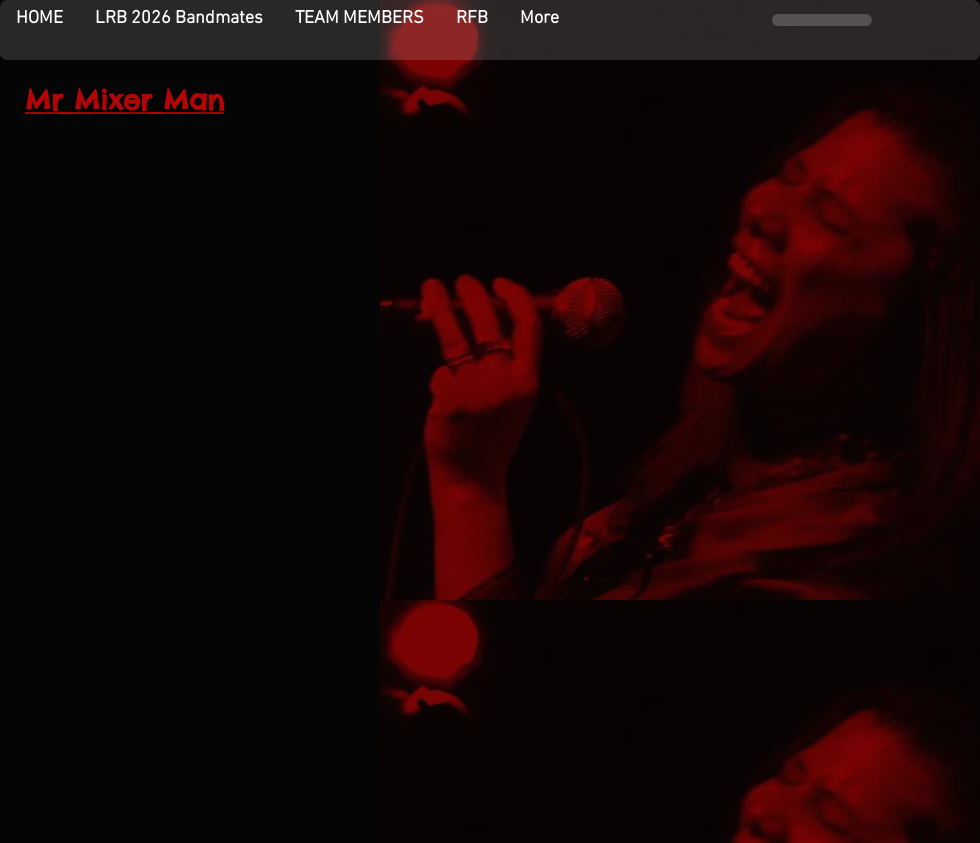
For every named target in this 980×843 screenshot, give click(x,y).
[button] (359, 19)
